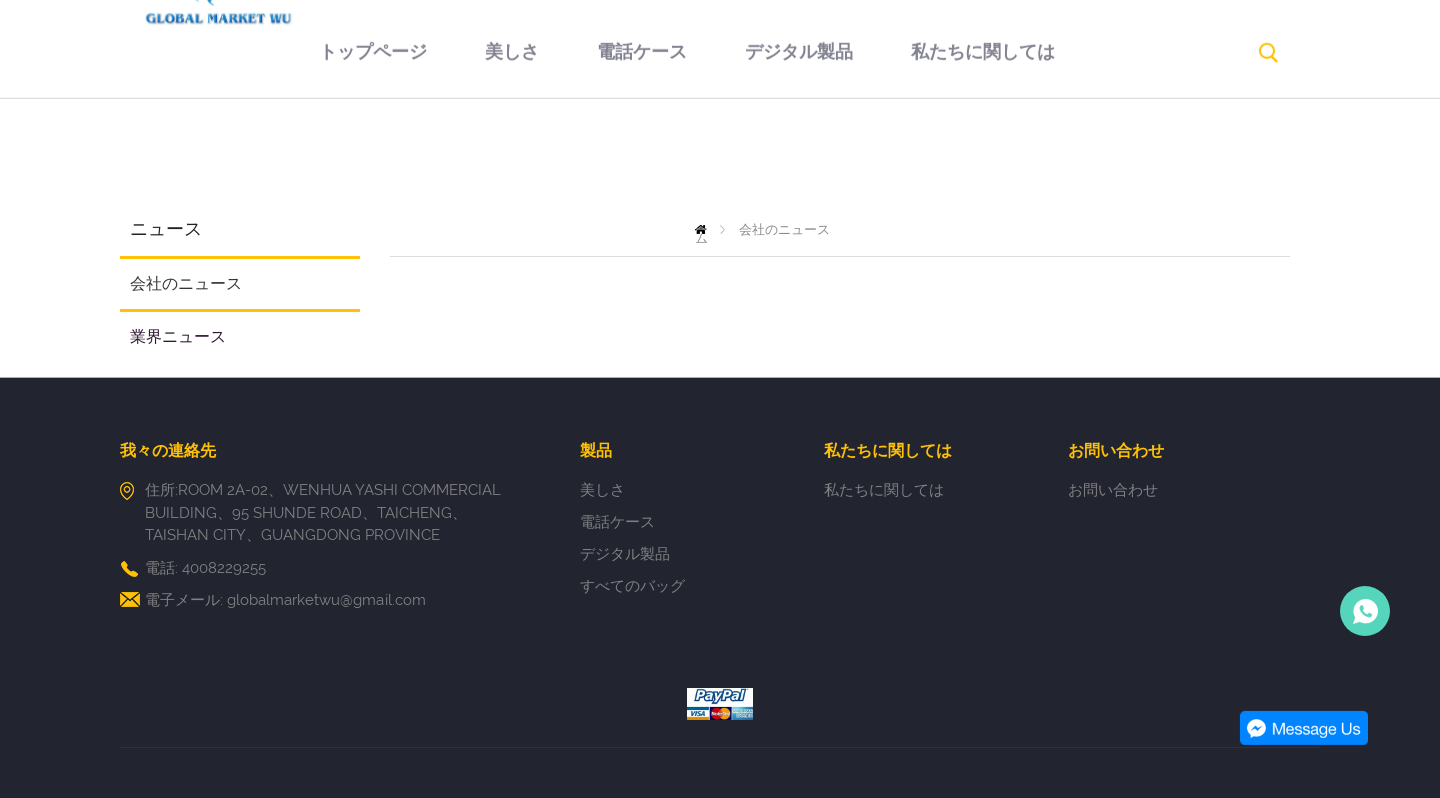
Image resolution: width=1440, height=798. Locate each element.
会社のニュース (186, 283)
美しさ (447, 157)
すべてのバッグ (632, 586)
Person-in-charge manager (1365, 611)
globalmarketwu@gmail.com (326, 600)
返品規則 (1084, 157)
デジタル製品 (734, 157)
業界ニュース (178, 336)
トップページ (308, 157)
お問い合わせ (687, 247)
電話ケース (577, 157)
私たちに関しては (918, 157)
